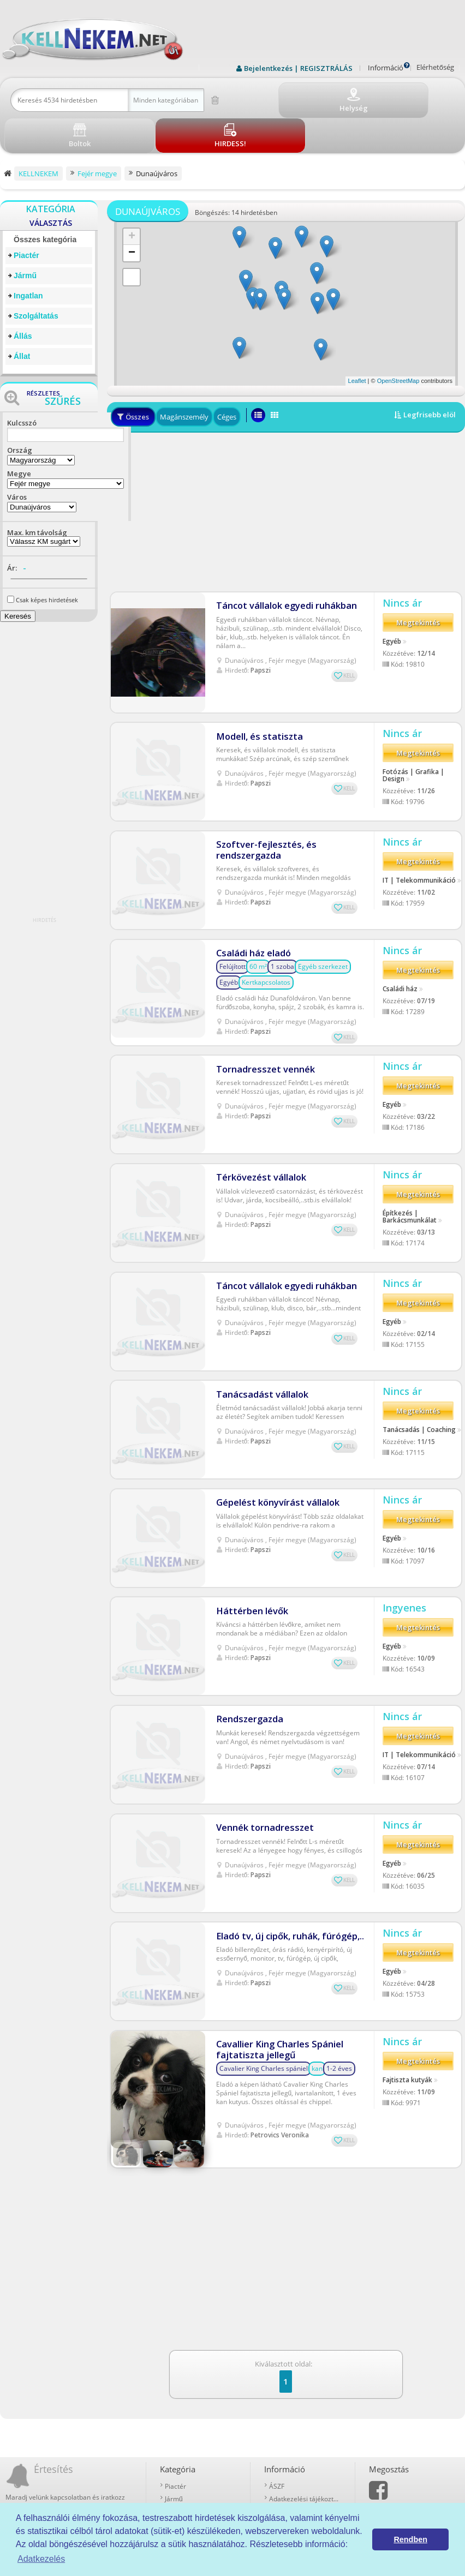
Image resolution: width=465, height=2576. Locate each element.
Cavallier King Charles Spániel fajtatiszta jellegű (276, 1996)
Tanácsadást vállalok (258, 1333)
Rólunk (279, 2436)
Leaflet (357, 341)
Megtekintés (418, 584)
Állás (23, 296)
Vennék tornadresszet (261, 1771)
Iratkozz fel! (113, 2447)
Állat (22, 316)
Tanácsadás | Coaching (419, 1372)
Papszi (261, 626)
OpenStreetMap (398, 341)
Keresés (17, 576)
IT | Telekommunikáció (419, 821)
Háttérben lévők (249, 1552)
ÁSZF (276, 2411)
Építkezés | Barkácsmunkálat (410, 1156)
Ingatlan (28, 255)
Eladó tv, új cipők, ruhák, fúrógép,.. (286, 1881)
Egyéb (392, 602)
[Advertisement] (286, 472)
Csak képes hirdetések (47, 560)
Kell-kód (281, 2461)
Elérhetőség (435, 67)
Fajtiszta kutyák (407, 2030)
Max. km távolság (37, 493)
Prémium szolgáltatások (305, 2449)
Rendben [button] (410, 2539)
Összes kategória (45, 199)
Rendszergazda (247, 1662)
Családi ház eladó (251, 891)
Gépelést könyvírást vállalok (273, 1442)
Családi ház (400, 930)
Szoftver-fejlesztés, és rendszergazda (259, 786)
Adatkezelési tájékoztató (305, 2424)
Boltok (278, 2474)
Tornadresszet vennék (261, 1004)
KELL (349, 632)
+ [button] (131, 197)
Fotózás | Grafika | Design (413, 715)
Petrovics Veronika (280, 2081)
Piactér (26, 215)
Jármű (25, 235)
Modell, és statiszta (255, 672)
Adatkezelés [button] (41, 2558)
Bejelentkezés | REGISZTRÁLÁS (298, 68)
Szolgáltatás (36, 276)
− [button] (131, 213)
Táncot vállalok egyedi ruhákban (281, 562)
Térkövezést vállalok (256, 1114)
